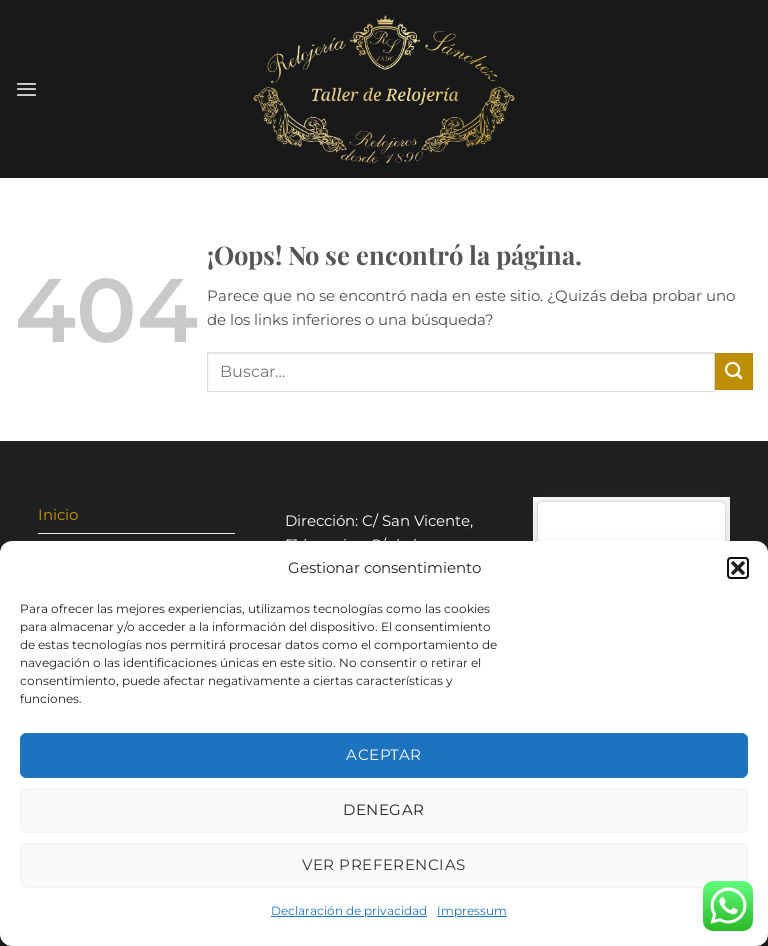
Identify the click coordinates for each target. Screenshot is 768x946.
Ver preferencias (383, 864)
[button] (738, 568)
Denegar (383, 809)
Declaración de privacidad (349, 910)
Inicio (58, 514)
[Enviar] (734, 371)
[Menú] (26, 88)
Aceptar (383, 754)
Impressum (472, 910)
